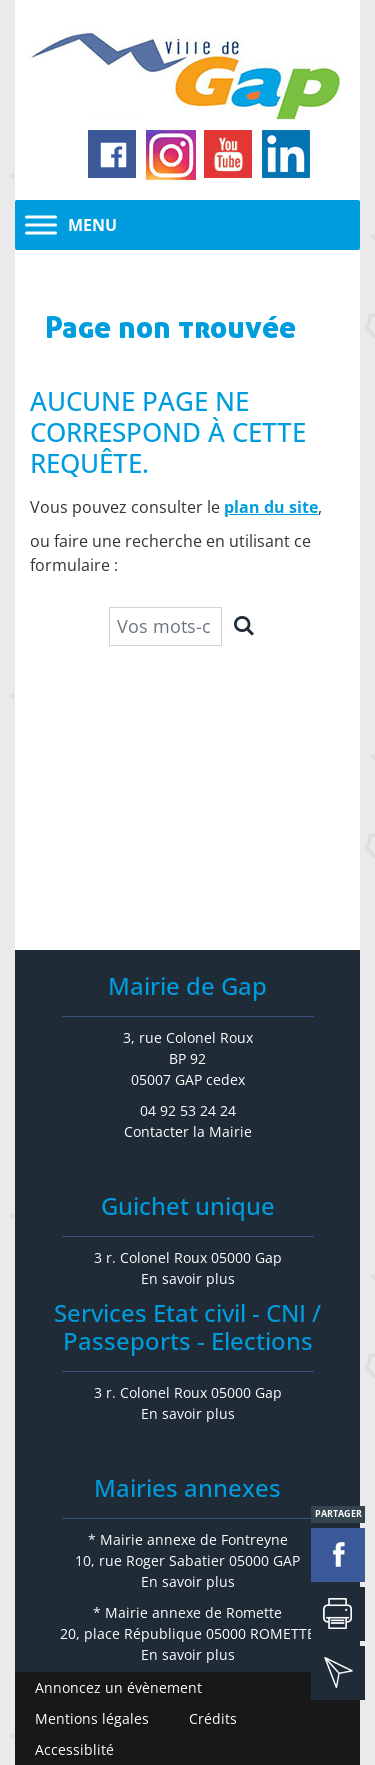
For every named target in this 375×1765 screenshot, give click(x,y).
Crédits (213, 1718)
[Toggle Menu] (41, 224)
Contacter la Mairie (188, 1131)
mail (338, 1673)
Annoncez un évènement (118, 1687)
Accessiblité (74, 1749)
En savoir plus (188, 1278)
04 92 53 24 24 (188, 1110)
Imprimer (338, 1614)
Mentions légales (92, 1718)
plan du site (271, 507)
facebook (338, 1555)
